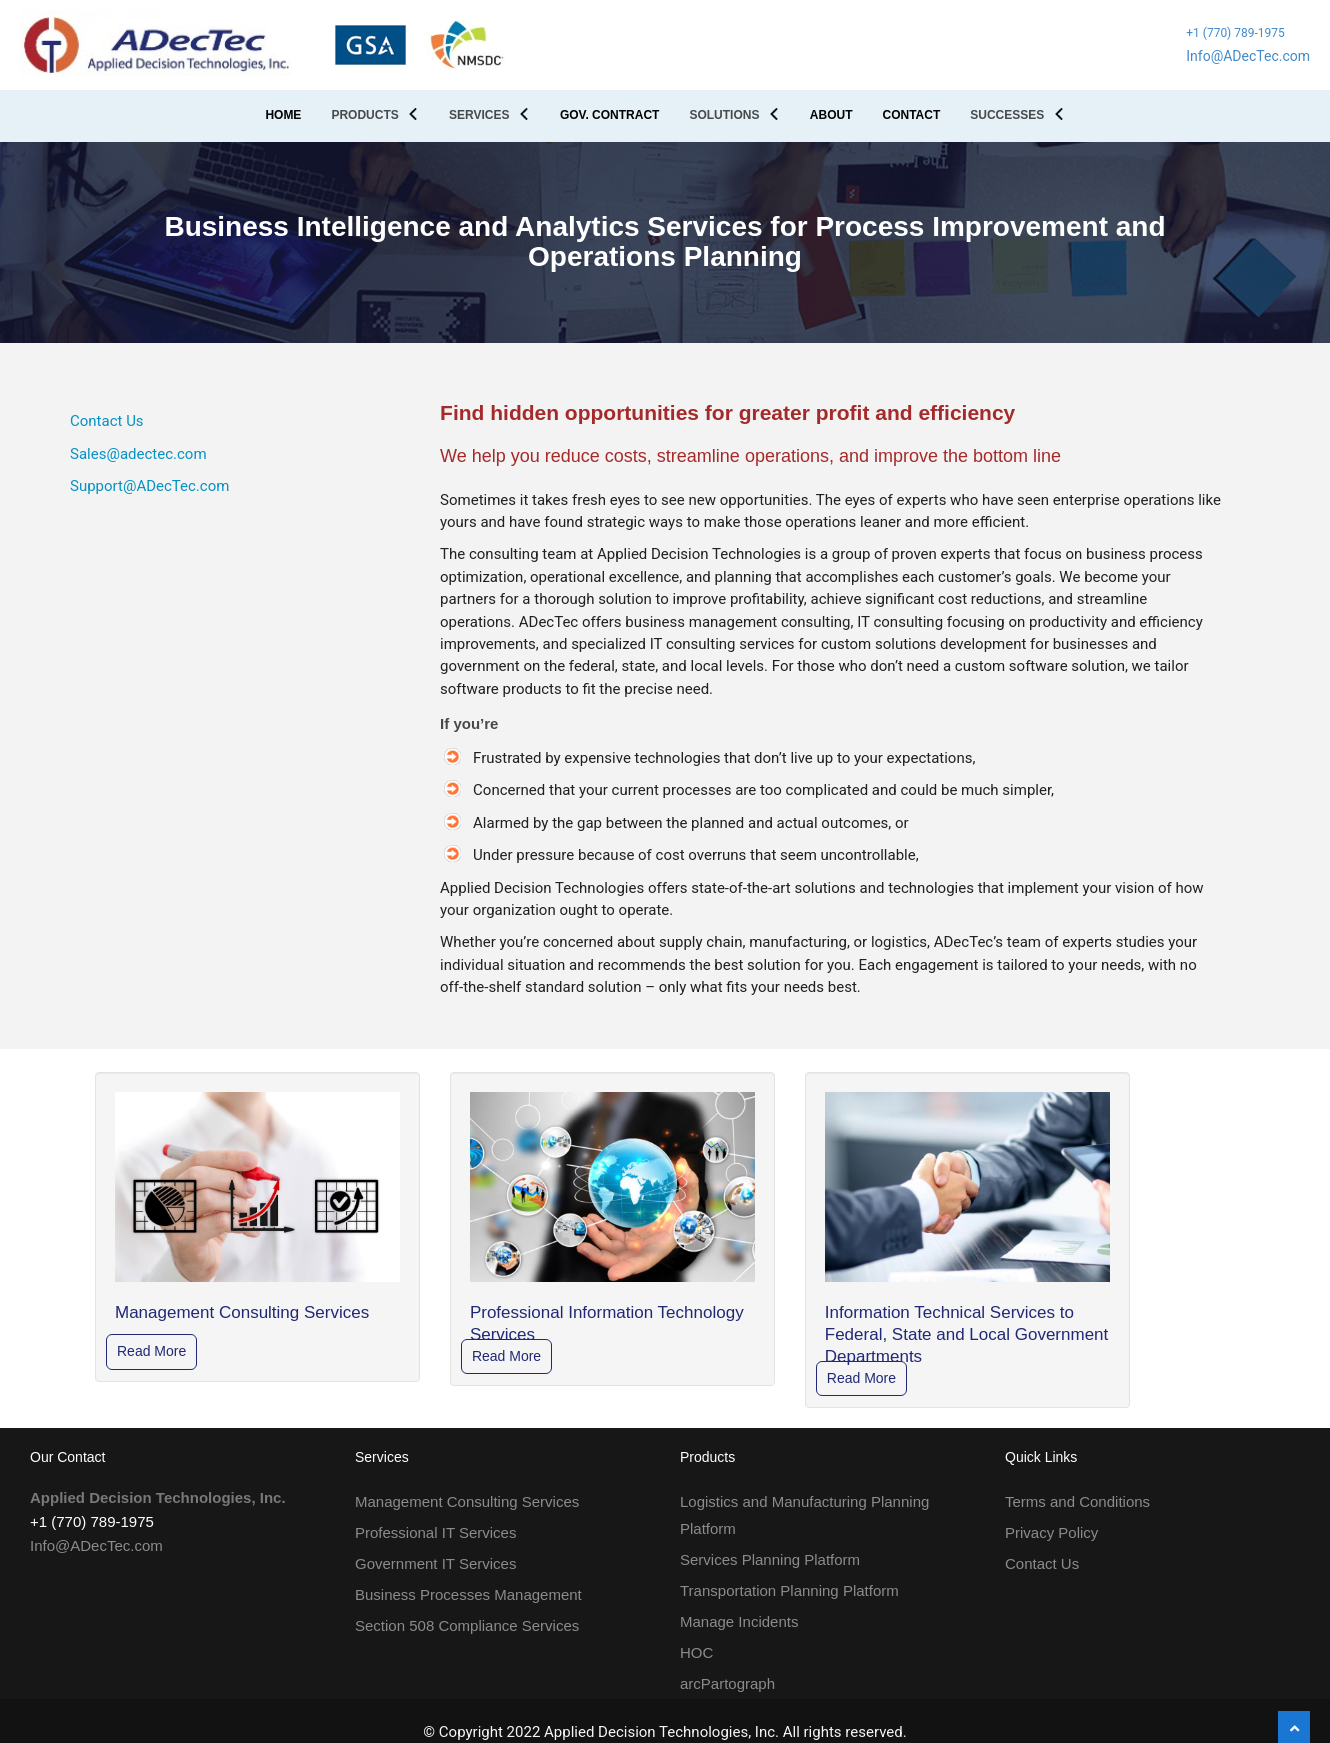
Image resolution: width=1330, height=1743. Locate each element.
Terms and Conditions (1077, 1501)
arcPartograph (727, 1683)
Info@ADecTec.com (1248, 56)
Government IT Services (435, 1563)
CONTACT (911, 115)
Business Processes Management (468, 1594)
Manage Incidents (739, 1621)
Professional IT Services (435, 1532)
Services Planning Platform (770, 1559)
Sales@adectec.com (138, 454)
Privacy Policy (1051, 1532)
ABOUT (831, 115)
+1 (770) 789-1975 (1235, 33)
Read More (151, 1351)
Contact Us (107, 421)
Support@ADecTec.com (149, 486)
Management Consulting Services (467, 1501)
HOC (696, 1652)
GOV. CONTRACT (610, 115)
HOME (283, 115)
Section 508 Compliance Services (467, 1625)
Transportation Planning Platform (789, 1590)
